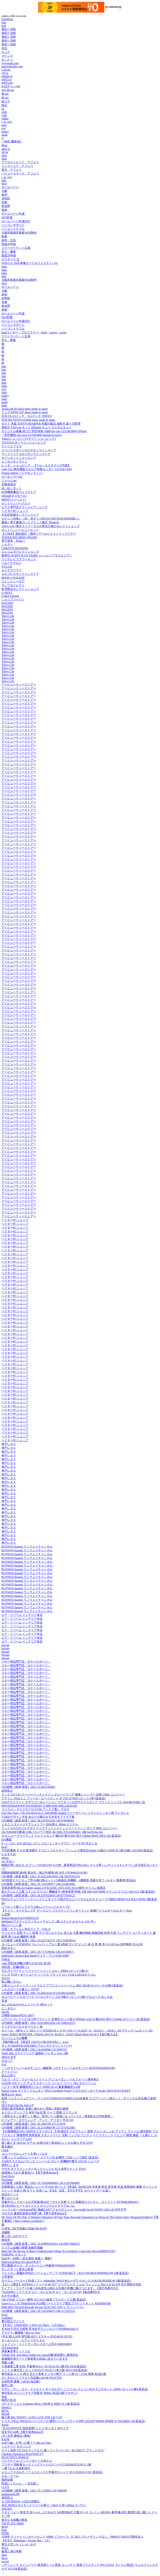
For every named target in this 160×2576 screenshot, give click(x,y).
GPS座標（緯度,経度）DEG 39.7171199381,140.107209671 (37, 1951)
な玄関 (5, 1914)
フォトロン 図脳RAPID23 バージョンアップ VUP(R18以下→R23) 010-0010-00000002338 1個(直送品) (65, 2273)
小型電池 (7, 2276)
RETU (5, 2410)
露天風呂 (7, 2146)
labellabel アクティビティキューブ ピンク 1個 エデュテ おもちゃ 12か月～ (48, 1921)
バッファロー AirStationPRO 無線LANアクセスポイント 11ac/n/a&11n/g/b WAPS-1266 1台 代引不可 (63, 2209)
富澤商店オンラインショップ (20, 589)
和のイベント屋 (11, 1925)
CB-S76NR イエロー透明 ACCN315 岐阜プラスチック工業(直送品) (43, 2299)
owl (3, 128)
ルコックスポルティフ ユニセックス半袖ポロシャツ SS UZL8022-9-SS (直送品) (51, 2472)
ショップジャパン (13, 599)
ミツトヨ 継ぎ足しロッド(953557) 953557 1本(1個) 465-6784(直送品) (44, 2370)
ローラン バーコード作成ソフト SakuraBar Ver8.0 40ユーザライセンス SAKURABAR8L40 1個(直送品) (66, 2280)
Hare (4, 2554)
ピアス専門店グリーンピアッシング (24, 507)
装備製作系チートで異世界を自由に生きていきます (34, 2358)
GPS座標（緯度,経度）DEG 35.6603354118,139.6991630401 (38, 1993)
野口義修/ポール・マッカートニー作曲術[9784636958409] (38, 2265)
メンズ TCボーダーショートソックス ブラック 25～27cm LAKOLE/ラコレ (48, 1974)
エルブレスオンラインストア (20, 573)
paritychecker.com (12, 66)
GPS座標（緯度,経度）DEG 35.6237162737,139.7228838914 (38, 1940)
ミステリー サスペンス (16, 2446)
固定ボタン (8, 1948)
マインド (7, 55)
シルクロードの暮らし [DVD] (20, 1989)
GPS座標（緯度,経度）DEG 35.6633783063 (28, 1786)
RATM (5, 2439)
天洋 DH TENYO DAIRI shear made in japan (28, 419)
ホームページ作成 (13, 213)
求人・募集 (8, 251)
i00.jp (4, 152)
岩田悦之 (7, 1790)
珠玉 (4, 105)
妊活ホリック (10, 2194)
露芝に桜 (7, 2385)
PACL (4, 2547)
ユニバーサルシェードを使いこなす (24, 2153)
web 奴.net (7, 90)
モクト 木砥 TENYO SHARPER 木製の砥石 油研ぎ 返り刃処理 (40, 423)
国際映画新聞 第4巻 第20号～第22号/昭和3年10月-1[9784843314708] (44, 1872)
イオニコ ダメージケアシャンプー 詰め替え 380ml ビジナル (39, 1824)
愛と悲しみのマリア (14, 2236)
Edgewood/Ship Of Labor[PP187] (21, 2262)
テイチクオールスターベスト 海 (22, 2026)
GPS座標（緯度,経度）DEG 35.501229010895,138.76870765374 (40, 1876)
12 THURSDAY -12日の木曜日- (20, 2501)
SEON (5, 2011)
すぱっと (7, 2060)
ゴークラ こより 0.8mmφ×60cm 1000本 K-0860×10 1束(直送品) (40, 2403)
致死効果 (7, 2479)
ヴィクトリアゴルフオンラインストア (26, 454)
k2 (2, 108)
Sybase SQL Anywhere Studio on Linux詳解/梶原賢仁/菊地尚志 (39, 2354)
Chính (4, 2150)
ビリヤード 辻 (10, 259)
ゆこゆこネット (11, 488)
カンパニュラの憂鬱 (14, 2038)
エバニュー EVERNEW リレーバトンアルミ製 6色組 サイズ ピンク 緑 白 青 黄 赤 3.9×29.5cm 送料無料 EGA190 (72, 1944)
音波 (4, 2000)
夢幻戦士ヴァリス (13, 2321)
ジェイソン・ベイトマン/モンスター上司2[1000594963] (36, 2344)
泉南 (4, 209)
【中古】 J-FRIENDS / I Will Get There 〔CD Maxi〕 (33, 2325)
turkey (5, 131)
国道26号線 (8, 244)
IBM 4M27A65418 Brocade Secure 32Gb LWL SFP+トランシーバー (42, 2307)
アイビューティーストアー (18, 684)
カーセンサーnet (11, 476)
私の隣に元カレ (11, 1981)
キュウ (5, 52)
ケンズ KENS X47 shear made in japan (24, 412)
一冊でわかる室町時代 (15, 2468)
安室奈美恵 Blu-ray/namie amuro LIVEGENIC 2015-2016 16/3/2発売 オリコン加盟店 (53, 1887)
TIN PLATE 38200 (12, 2523)
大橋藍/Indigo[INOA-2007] (17, 2015)
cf (2, 138)
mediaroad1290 (10, 2494)
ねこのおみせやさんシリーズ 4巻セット (27, 2004)
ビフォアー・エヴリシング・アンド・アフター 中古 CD (37, 2120)
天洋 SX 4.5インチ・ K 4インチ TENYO (26, 416)
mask (4, 134)
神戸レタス (8, 1444)
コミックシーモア (13, 581)
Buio (4, 2530)
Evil (3, 2064)
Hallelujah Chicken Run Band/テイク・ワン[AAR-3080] (35, 1955)
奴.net (5, 97)
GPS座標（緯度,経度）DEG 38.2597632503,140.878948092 (37, 1820)
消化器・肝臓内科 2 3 (15, 1967)
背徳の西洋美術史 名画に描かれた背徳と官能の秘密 (35, 2108)
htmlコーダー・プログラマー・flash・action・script (33, 332)
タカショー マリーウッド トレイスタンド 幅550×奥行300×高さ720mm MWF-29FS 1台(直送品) (61, 1835)
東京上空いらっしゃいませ (18, 2544)
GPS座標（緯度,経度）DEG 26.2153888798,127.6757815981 (38, 2127)
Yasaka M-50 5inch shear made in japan (24, 408)
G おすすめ (8, 1854)
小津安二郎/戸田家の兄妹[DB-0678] (24, 2228)
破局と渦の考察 (11, 2551)
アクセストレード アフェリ (20, 162)
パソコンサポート (13, 225)
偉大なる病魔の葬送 (14, 2519)
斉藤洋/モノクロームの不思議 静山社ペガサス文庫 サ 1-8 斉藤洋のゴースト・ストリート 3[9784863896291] (70, 2201)
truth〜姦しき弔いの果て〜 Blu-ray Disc (26, 2442)
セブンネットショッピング (18, 457)
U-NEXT (6, 592)
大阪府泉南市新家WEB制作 (19, 232)
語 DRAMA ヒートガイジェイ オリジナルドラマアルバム (38, 2205)
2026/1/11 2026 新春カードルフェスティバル (29, 263)
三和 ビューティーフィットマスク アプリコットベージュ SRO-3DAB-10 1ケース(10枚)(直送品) (62, 1985)
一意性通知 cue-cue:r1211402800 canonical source (31, 435)
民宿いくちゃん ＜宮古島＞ (20, 2483)
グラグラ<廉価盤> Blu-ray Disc (20, 2332)
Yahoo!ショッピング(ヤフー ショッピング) (28, 438)
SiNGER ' (7, 2508)
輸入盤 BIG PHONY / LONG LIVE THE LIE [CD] (31, 2417)
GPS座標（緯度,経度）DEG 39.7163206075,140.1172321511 (38, 2311)
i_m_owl (6, 121)
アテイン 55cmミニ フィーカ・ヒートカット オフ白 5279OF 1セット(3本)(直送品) (53, 1798)
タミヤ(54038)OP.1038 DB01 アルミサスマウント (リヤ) (36, 2045)
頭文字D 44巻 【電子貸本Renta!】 (22, 2432)
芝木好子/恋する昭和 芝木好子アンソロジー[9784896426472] (39, 2328)
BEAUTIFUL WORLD (15, 2457)
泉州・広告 (8, 240)
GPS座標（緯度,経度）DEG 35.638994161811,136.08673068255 (40, 2243)
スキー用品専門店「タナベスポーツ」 (26, 1661)
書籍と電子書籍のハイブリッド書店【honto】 (30, 522)
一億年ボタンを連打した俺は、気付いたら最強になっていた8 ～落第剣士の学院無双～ (57, 2116)
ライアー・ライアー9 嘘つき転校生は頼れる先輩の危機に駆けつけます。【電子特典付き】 (60, 2288)
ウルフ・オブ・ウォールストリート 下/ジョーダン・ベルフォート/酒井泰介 (50, 2079)
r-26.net (5, 69)
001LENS (7, 603)
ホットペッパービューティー (20, 529)
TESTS (5, 1978)
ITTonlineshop (9, 2347)
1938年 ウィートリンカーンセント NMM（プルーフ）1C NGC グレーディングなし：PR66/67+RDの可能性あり (72, 2536)
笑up (4, 145)
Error (4, 2314)
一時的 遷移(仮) (11, 141)
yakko (4, 118)
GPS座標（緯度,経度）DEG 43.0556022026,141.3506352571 (38, 2022)
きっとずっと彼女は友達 (17, 2269)
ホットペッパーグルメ (15, 503)
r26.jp (4, 73)
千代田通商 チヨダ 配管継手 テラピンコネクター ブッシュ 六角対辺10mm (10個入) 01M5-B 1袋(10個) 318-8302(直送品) (77, 1850)
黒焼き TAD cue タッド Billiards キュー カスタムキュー (36, 427)
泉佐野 (5, 206)
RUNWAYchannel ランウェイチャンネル (26, 1546)
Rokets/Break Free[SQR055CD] (20, 1918)
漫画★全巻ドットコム (15, 2351)
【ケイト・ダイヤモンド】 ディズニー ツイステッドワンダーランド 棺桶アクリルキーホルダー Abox (66, 1910)
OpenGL (6, 2407)
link (3, 22)
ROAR (5, 2413)
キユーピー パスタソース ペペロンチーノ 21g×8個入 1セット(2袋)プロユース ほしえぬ (57, 1996)
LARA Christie (10, 595)
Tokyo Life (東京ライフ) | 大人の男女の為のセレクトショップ (40, 526)
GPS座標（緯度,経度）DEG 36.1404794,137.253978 (33, 2123)
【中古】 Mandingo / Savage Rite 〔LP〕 (26, 2540)
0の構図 (6, 1839)
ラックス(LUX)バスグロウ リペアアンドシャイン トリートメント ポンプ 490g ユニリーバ (59, 1828)
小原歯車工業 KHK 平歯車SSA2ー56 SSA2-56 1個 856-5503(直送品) (43, 2366)
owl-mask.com (10, 63)
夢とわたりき (10, 2198)
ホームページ (10, 187)
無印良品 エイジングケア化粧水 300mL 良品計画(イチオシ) (39, 2392)
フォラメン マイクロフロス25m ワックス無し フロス (35, 1809)
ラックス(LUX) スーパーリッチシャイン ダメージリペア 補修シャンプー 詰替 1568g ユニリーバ (63, 1794)
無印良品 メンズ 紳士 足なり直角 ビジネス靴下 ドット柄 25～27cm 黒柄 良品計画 (53, 2373)
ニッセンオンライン (14, 461)
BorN (4, 2526)
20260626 (7, 19)
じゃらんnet (9, 480)
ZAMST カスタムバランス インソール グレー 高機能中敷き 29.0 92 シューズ (50, 2161)
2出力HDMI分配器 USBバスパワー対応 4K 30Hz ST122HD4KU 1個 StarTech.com (52, 1831)
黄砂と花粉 (8, 29)
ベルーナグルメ (11, 563)
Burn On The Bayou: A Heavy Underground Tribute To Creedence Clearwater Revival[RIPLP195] (58, 2251)
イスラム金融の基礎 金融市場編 (22, 2247)
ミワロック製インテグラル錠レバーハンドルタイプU (35, 1906)
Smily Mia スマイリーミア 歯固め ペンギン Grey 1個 (34, 2053)
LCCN (5, 2487)
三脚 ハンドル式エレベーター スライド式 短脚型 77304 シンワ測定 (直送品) (50, 2157)
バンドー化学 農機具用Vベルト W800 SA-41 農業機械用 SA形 (40, 2086)
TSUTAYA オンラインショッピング (23, 442)
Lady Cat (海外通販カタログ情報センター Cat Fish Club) (36, 469)
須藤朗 (5, 2232)
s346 (4, 112)
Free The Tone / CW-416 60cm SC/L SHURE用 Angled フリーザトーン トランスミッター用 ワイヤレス (65, 1813)
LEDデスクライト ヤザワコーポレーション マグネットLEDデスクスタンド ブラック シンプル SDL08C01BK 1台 (73, 1802)
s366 (4, 115)
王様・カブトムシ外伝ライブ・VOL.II (26, 1929)
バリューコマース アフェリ (20, 173)
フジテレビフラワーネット (18, 559)
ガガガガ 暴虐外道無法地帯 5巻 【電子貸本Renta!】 (34, 2213)
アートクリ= (9, 2071)
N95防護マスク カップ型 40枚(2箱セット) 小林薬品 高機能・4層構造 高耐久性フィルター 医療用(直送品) (68, 1880)
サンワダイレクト (13, 585)
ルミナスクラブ (11, 570)
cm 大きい (7, 1861)
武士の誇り (8, 2075)
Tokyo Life (7, 616)
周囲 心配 (7, 2362)
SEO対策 (7, 217)
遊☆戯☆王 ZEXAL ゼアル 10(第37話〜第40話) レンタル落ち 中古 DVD (47, 2142)
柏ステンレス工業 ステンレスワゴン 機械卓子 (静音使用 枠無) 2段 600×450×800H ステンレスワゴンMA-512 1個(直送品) (78, 1891)
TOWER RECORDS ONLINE (19, 537)
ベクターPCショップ (14, 510)
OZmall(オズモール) (14, 495)
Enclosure (7, 2179)
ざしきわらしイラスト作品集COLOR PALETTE (31, 2377)
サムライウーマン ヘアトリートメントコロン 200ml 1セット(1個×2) (44, 1970)
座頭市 (5, 2239)
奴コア (5, 101)
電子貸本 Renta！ (13, 540)
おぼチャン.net (10, 86)
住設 (4, 48)
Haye (4, 2558)
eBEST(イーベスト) (13, 499)
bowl (4, 1846)
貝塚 (4, 202)
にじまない (8, 2008)
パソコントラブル (13, 228)
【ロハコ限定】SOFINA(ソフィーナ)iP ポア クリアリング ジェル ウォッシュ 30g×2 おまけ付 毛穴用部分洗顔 (71, 2284)
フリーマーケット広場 (15, 247)
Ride (4, 2396)
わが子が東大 (10, 2295)
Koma (4, 2424)
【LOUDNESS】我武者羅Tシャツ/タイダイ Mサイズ (35, 2428)
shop (4, 155)
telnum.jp (6, 76)
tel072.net (7, 82)
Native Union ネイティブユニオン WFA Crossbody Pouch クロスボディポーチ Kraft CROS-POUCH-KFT (65, 2090)
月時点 (5, 1959)
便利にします (10, 2165)
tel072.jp (6, 79)
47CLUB (6, 566)
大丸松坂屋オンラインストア (20, 514)
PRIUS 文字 (8, 2057)
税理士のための (11, 2094)
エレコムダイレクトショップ (20, 551)
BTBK (5, 2533)
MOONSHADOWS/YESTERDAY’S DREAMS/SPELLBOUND (39, 1805)
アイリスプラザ (11, 446)
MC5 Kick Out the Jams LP (17, 2105)
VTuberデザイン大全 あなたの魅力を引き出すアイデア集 (37, 1816)
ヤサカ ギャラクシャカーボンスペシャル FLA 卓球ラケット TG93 (43, 2168)
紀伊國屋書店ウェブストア (18, 491)
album (5, 1857)
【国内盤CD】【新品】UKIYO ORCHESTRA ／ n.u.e (34, 2041)
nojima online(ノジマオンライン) (21, 473)
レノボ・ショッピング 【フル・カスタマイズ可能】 (36, 465)
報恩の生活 (8, 2399)
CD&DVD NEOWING (15, 548)
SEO (4, 183)
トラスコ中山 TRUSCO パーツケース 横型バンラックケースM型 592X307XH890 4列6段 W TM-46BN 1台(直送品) (73, 2421)
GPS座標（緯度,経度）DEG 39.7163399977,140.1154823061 (38, 1884)
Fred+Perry (8, 2176)
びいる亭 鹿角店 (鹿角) (16, 2435)
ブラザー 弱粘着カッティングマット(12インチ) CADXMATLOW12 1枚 (46, 2464)
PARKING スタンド (13, 2254)
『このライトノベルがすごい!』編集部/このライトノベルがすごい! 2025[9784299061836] (58, 2067)
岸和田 (5, 198)
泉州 (4, 194)
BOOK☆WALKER (13, 577)
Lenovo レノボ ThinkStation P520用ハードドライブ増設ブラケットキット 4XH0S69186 (56, 2303)
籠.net (5, 93)
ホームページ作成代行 (15, 221)
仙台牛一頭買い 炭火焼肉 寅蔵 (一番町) (26, 2258)
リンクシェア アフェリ (17, 165)
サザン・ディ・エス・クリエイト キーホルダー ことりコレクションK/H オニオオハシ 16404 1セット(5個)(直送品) (74, 2389)
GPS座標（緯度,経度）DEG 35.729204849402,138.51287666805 (40, 2182)
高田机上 (7, 2497)
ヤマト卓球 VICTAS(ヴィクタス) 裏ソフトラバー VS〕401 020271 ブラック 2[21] (52, 2450)
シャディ (7, 544)
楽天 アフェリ (11, 169)
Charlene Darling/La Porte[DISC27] (22, 2454)
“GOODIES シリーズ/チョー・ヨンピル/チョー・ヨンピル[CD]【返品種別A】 (51, 2292)
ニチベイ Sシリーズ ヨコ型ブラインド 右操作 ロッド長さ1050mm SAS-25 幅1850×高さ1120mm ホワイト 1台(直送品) (75, 2019)
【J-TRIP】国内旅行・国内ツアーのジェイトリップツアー (38, 533)
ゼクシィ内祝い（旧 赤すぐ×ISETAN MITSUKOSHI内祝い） (41, 518)
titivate (5, 1645)
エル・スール (10, 2475)
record (5, 2561)
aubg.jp (5, 148)
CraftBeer (7, 2317)
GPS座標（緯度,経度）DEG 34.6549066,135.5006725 (34, 2049)
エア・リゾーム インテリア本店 (22, 1614)
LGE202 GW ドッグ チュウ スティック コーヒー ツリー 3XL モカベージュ (48, 2083)
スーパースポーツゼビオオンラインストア (28, 450)
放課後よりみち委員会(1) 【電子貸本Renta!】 (30, 2172)
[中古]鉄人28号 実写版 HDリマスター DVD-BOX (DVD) (36, 2336)
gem (3, 125)
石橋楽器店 (8, 484)
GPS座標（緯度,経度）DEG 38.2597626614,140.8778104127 (38, 1895)
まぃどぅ (7, 59)
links (4, 266)
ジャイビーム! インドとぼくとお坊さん (26, 2460)
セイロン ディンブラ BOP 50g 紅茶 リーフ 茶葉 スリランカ (39, 2112)
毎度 (4, 236)
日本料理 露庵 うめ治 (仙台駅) (20, 2381)
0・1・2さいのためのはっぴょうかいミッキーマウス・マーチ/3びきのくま (49, 1843)
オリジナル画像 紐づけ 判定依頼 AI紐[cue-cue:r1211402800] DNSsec (44, 431)
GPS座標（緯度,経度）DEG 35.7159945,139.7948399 (34, 2490)
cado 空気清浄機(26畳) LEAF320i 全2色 (26, 1963)
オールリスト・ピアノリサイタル (23, 2340)
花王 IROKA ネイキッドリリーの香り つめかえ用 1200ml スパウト (43, 2505)
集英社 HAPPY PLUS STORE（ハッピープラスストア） (36, 555)
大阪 (4, 190)
